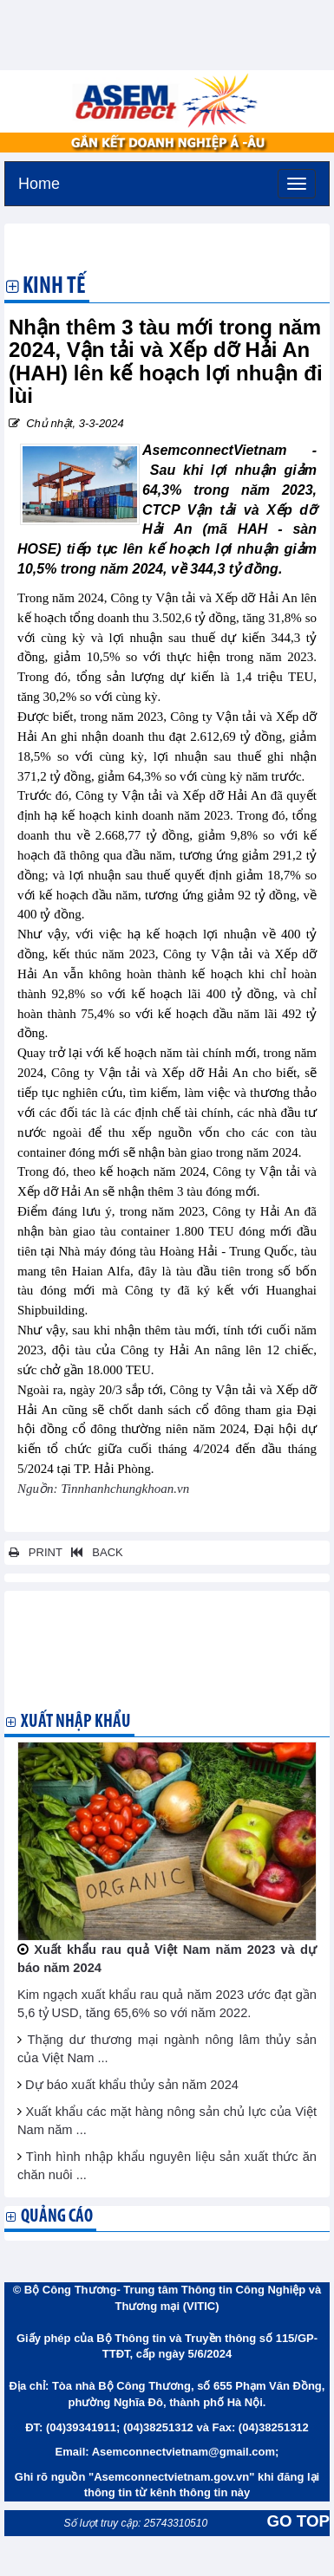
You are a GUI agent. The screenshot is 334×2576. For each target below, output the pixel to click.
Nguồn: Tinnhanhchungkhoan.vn (103, 1489)
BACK (93, 1552)
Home (39, 181)
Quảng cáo (57, 2217)
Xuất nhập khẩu (76, 1722)
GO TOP (298, 2521)
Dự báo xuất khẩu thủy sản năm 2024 (132, 2085)
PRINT (35, 1552)
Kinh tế (54, 287)
